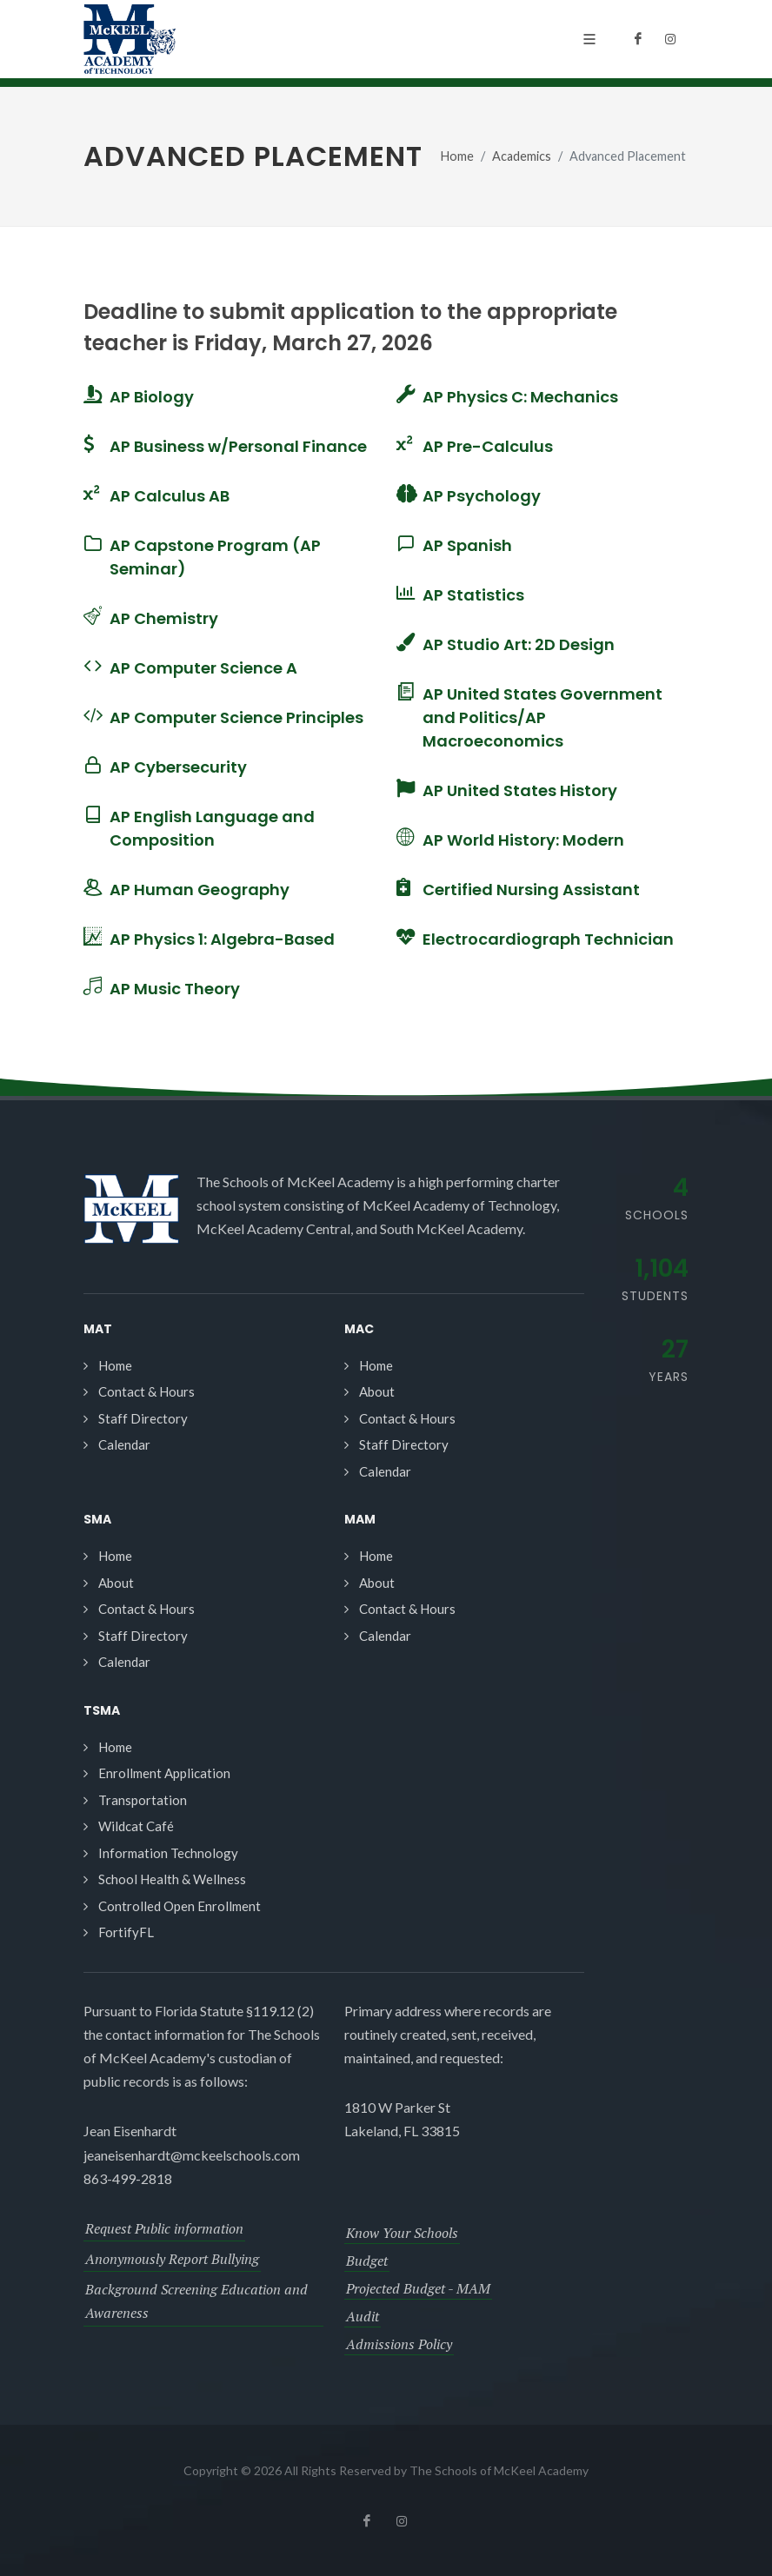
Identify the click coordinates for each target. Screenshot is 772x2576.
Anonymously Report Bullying (172, 2258)
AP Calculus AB (170, 496)
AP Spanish (467, 545)
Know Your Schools (402, 2232)
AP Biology (152, 397)
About (377, 1391)
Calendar (124, 1444)
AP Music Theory (175, 988)
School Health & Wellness (172, 1879)
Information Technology (168, 1853)
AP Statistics (473, 595)
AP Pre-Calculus (488, 446)
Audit (362, 2316)
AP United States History (520, 790)
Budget (367, 2260)
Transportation (142, 1800)
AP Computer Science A (203, 668)
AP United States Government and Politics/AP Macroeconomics (542, 717)
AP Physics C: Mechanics (520, 397)
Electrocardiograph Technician (548, 939)
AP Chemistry (164, 618)
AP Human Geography (200, 889)
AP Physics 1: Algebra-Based (222, 939)
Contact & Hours (146, 1391)
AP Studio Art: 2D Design (519, 644)
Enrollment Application (164, 1773)
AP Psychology (482, 496)
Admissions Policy (399, 2344)
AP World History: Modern (523, 840)
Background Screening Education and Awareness (196, 2301)
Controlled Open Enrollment (179, 1906)
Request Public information (164, 2228)
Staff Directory (143, 1418)
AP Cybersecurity (178, 767)
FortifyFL (126, 1932)
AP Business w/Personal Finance (238, 446)
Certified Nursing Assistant (531, 889)
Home (457, 156)
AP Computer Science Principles (236, 717)
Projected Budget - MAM (418, 2288)
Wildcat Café (136, 1826)
